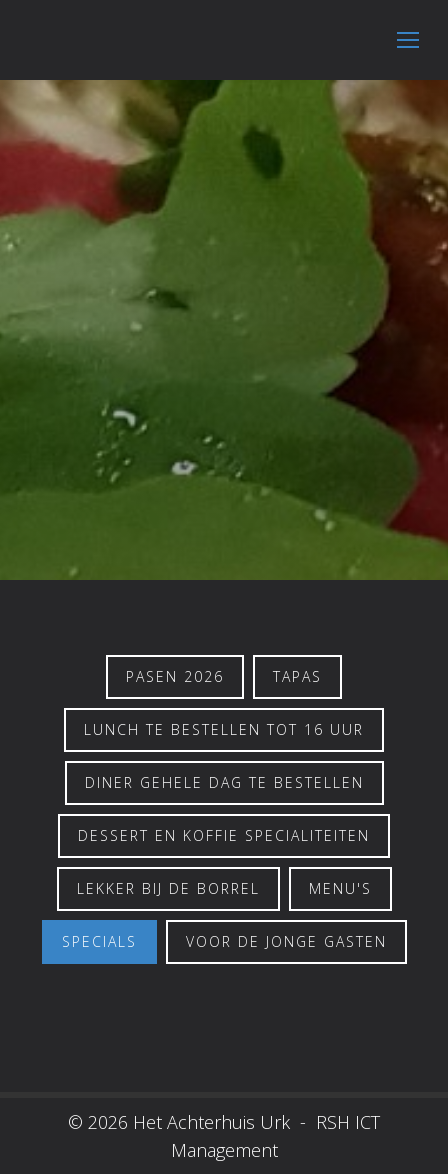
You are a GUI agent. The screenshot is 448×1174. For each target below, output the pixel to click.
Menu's (340, 888)
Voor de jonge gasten (286, 941)
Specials (99, 941)
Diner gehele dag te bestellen (224, 782)
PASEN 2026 (175, 676)
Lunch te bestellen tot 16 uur (224, 729)
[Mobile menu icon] (408, 40)
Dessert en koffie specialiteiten (224, 835)
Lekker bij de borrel (168, 888)
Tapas (297, 676)
